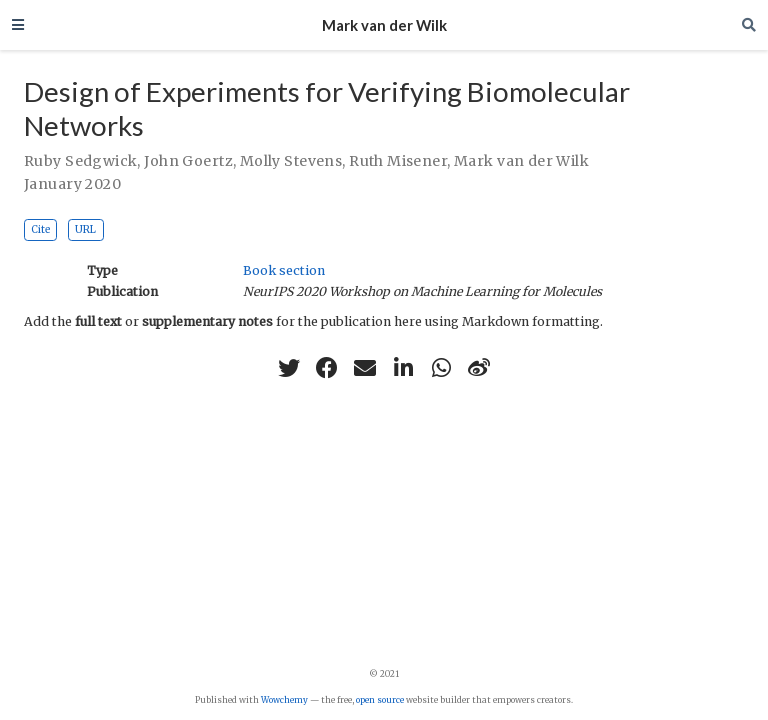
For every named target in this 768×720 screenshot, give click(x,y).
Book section (284, 270)
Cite (40, 229)
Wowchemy (284, 700)
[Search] (749, 25)
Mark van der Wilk (384, 25)
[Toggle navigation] (18, 24)
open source (380, 700)
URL (85, 229)
